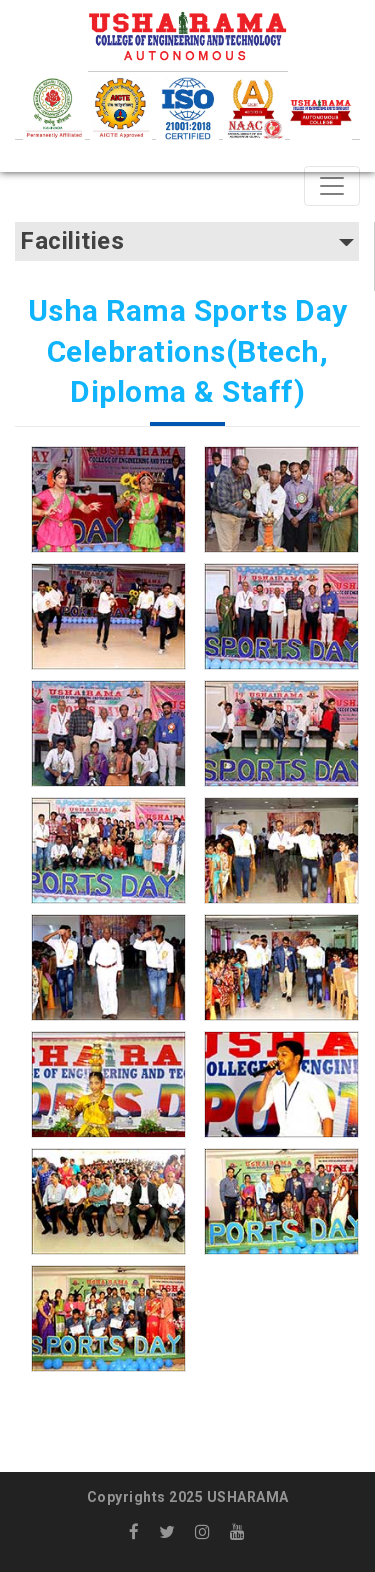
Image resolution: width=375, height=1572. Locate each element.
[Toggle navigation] (332, 186)
